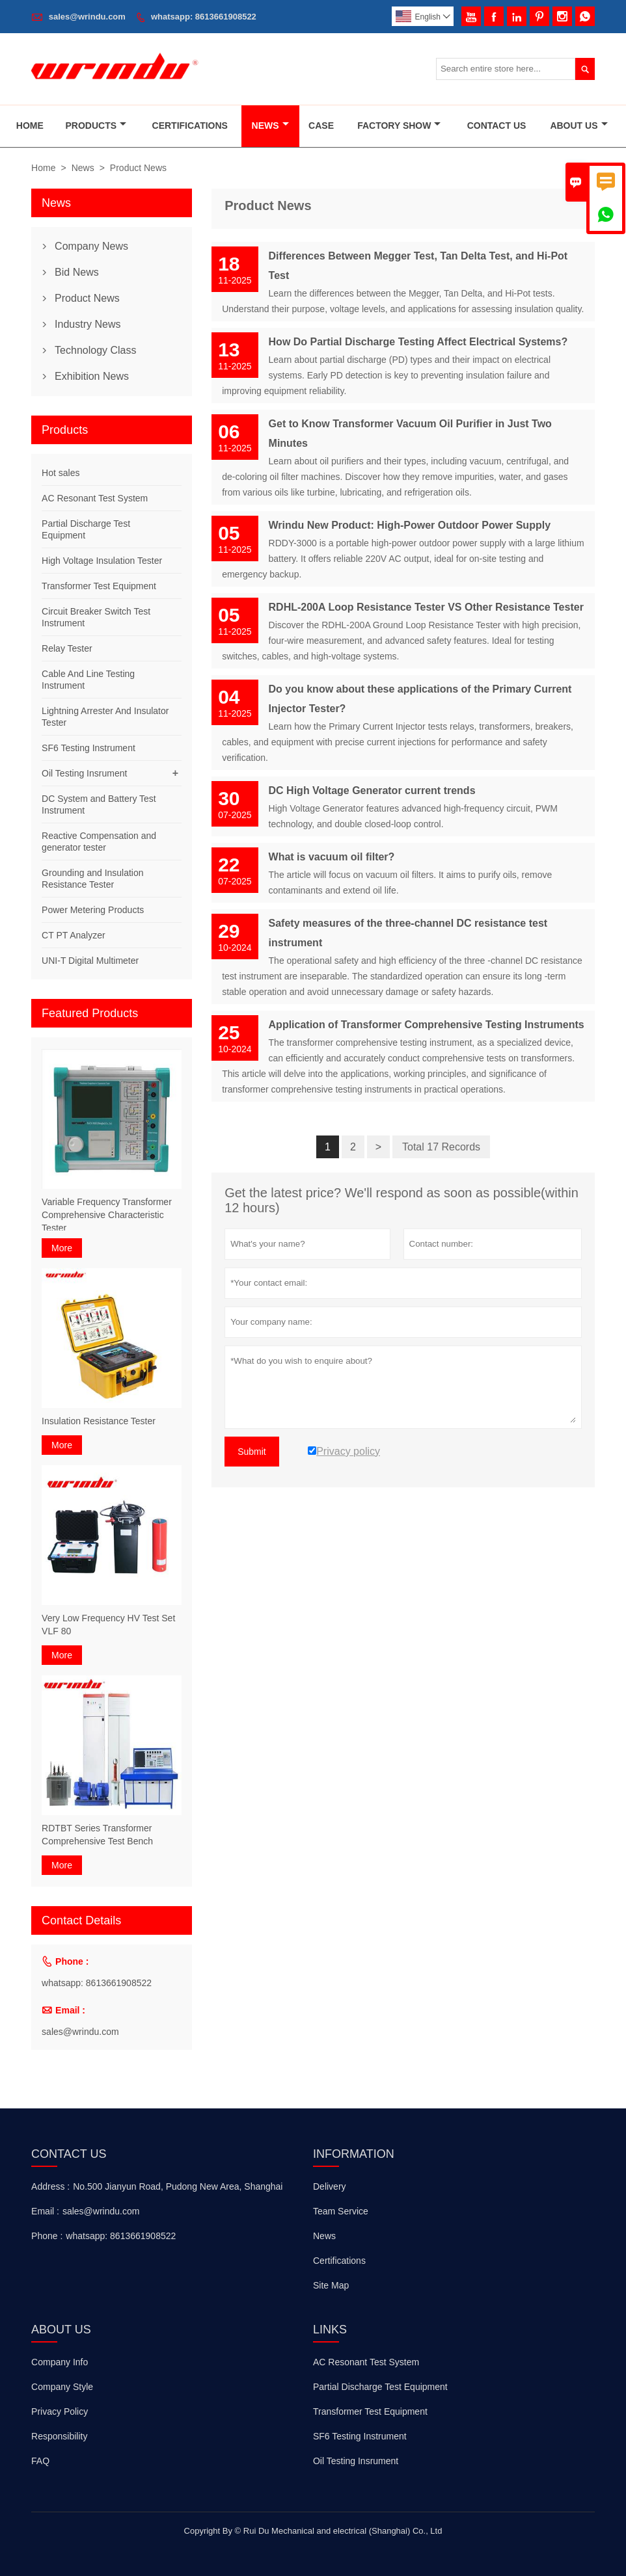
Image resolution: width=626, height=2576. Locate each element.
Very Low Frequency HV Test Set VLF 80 (108, 1624)
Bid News (77, 272)
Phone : (46, 2236)
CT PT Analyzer (73, 935)
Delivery (329, 2186)
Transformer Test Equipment (99, 586)
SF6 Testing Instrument (88, 748)
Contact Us (496, 125)
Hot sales (60, 473)
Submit (252, 1451)
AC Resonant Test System (95, 498)
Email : (45, 2211)
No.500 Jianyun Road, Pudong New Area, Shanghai (177, 2186)
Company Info (59, 2362)
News (270, 125)
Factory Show (399, 125)
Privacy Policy (59, 2411)
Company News (91, 246)
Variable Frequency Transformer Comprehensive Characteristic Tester (107, 1215)
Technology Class (95, 350)
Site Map (331, 2285)
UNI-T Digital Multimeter (90, 960)
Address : (50, 2186)
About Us (578, 125)
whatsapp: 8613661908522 (203, 16)
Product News (87, 298)
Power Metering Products (93, 910)
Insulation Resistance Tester (99, 1421)
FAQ (40, 2461)
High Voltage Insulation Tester (102, 560)
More (61, 1248)
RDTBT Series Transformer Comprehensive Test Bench (97, 1834)
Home (30, 125)
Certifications (190, 125)
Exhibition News (92, 376)
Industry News (87, 324)
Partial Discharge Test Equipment (380, 2387)
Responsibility (59, 2436)
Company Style (62, 2387)
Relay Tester (67, 648)
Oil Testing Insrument (84, 773)
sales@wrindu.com (87, 16)
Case (321, 125)
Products (96, 125)
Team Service (340, 2211)
